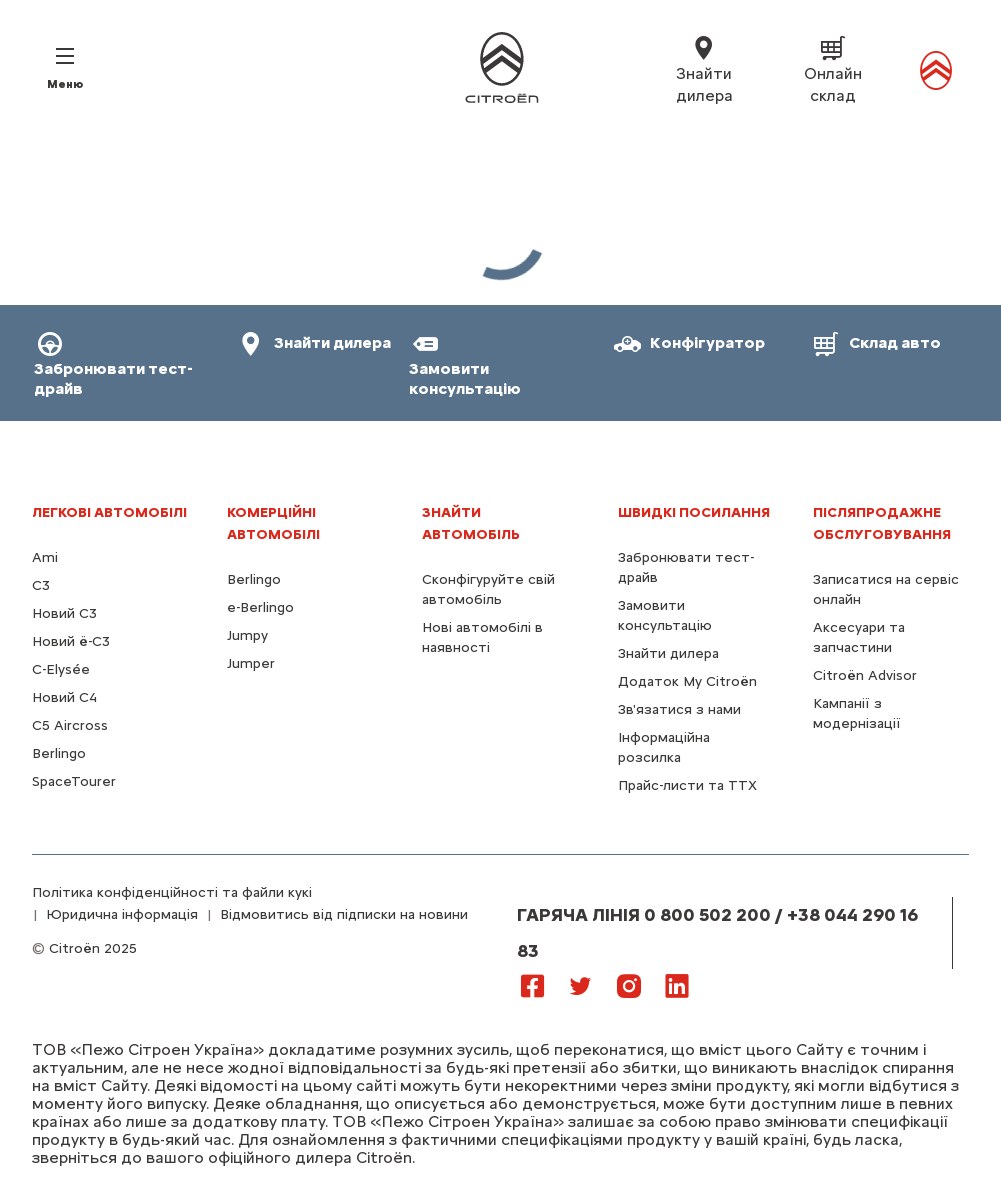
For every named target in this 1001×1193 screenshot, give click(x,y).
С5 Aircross (70, 725)
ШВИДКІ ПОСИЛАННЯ (694, 512)
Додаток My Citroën (687, 681)
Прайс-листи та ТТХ (687, 785)
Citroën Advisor (865, 675)
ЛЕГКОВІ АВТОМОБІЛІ (109, 512)
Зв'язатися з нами (679, 709)
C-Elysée (61, 669)
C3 (41, 585)
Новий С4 (64, 697)
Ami (45, 557)
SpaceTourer (74, 781)
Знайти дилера (668, 653)
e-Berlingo (260, 607)
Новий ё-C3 (71, 641)
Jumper (251, 663)
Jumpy (247, 635)
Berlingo (59, 753)
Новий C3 (64, 613)
